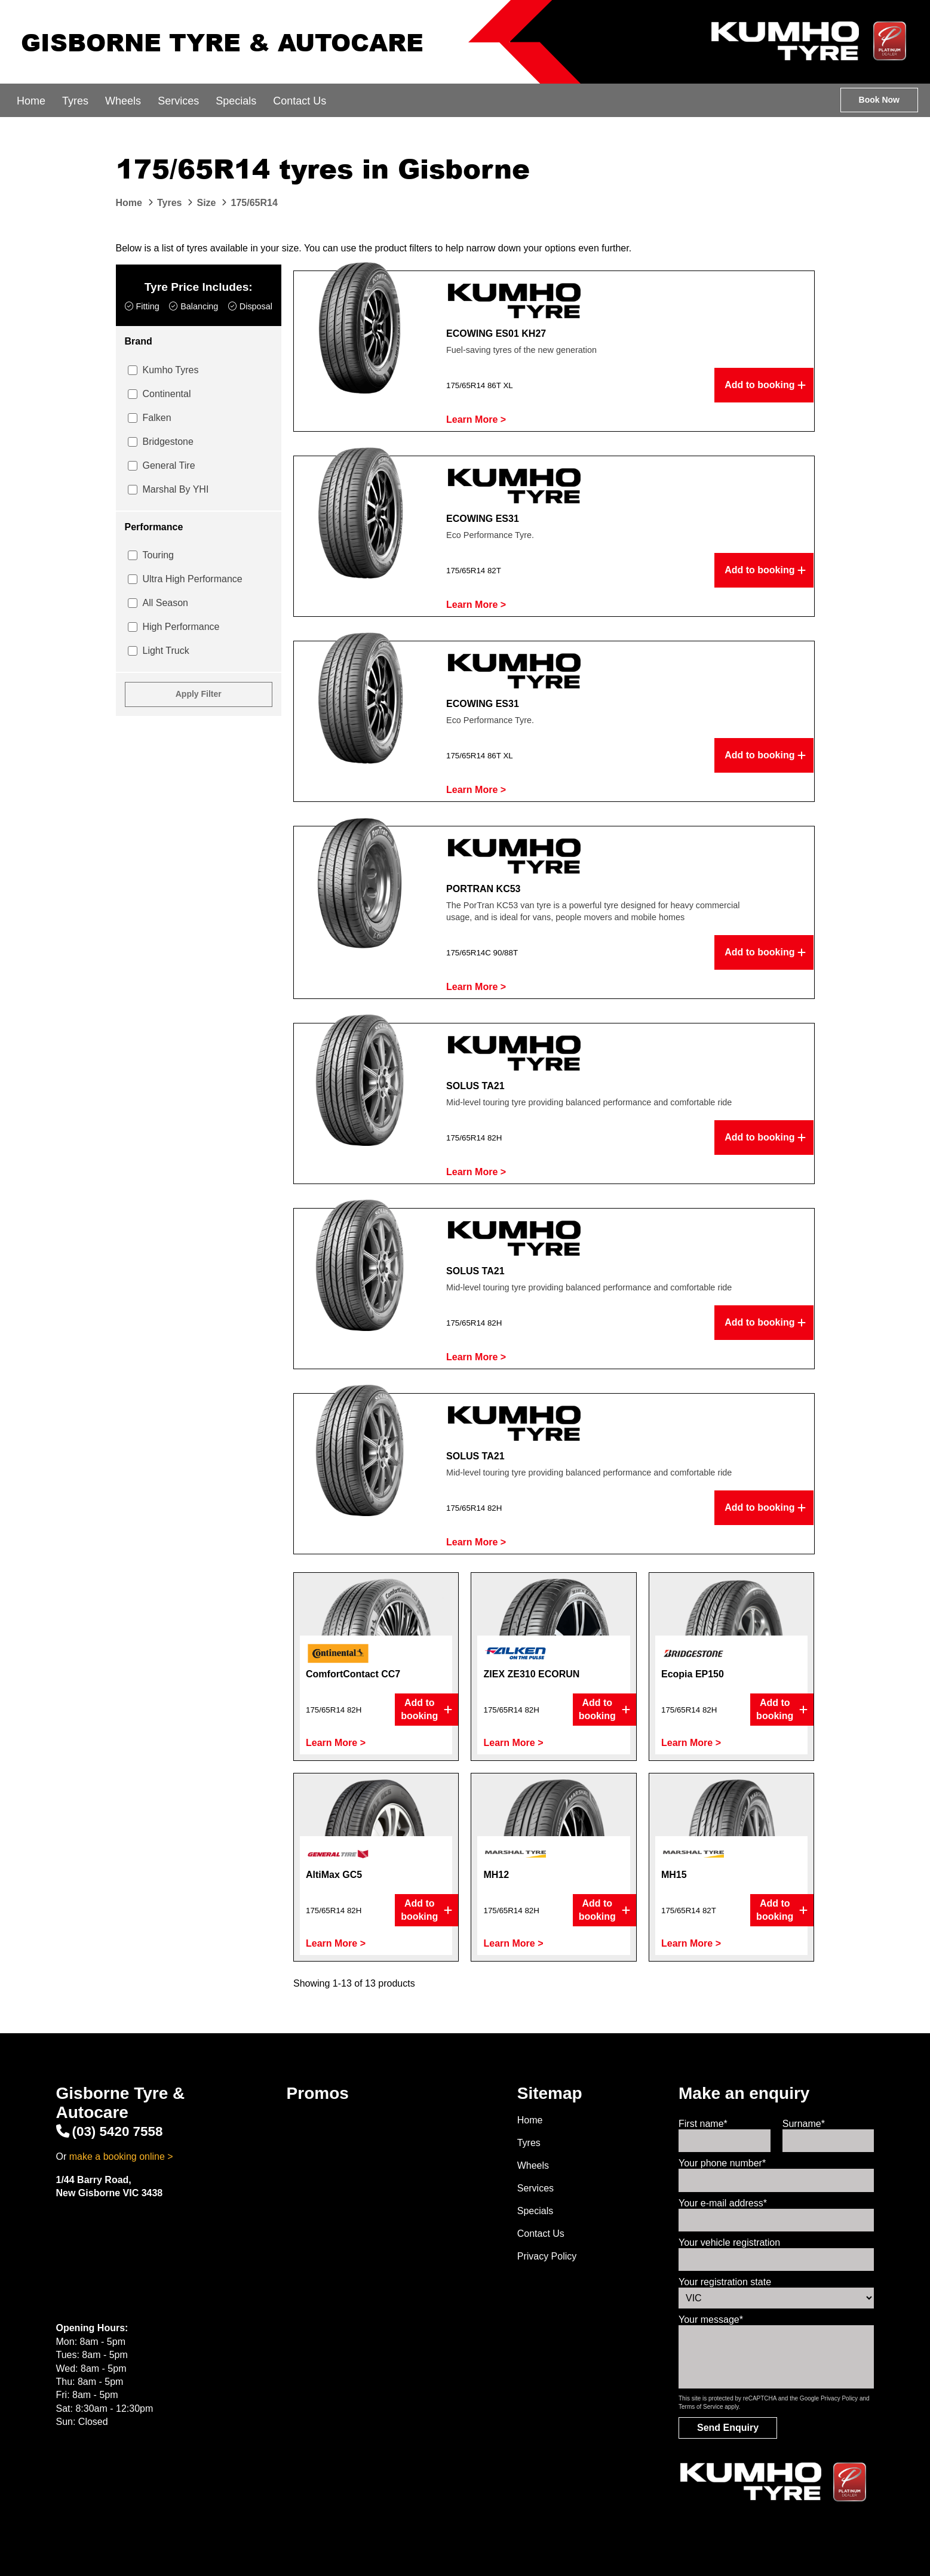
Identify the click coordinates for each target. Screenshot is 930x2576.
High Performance (181, 627)
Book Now (879, 99)
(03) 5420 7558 (109, 2131)
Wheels (123, 101)
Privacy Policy (547, 2256)
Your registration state (725, 2282)
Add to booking (765, 385)
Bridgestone (168, 441)
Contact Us (299, 101)
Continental (167, 394)
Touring (158, 555)
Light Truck (166, 650)
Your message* (711, 2319)
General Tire (169, 465)
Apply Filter (199, 694)
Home (31, 101)
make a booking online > (121, 2156)
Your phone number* (722, 2163)
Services (178, 101)
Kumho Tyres (171, 370)
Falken (157, 418)
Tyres (75, 101)
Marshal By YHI (176, 489)
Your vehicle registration (729, 2242)
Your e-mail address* (723, 2203)
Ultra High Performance (193, 579)
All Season (166, 603)
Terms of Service (701, 2406)
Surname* (803, 2124)
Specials (236, 101)
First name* (703, 2124)
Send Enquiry (728, 2428)
